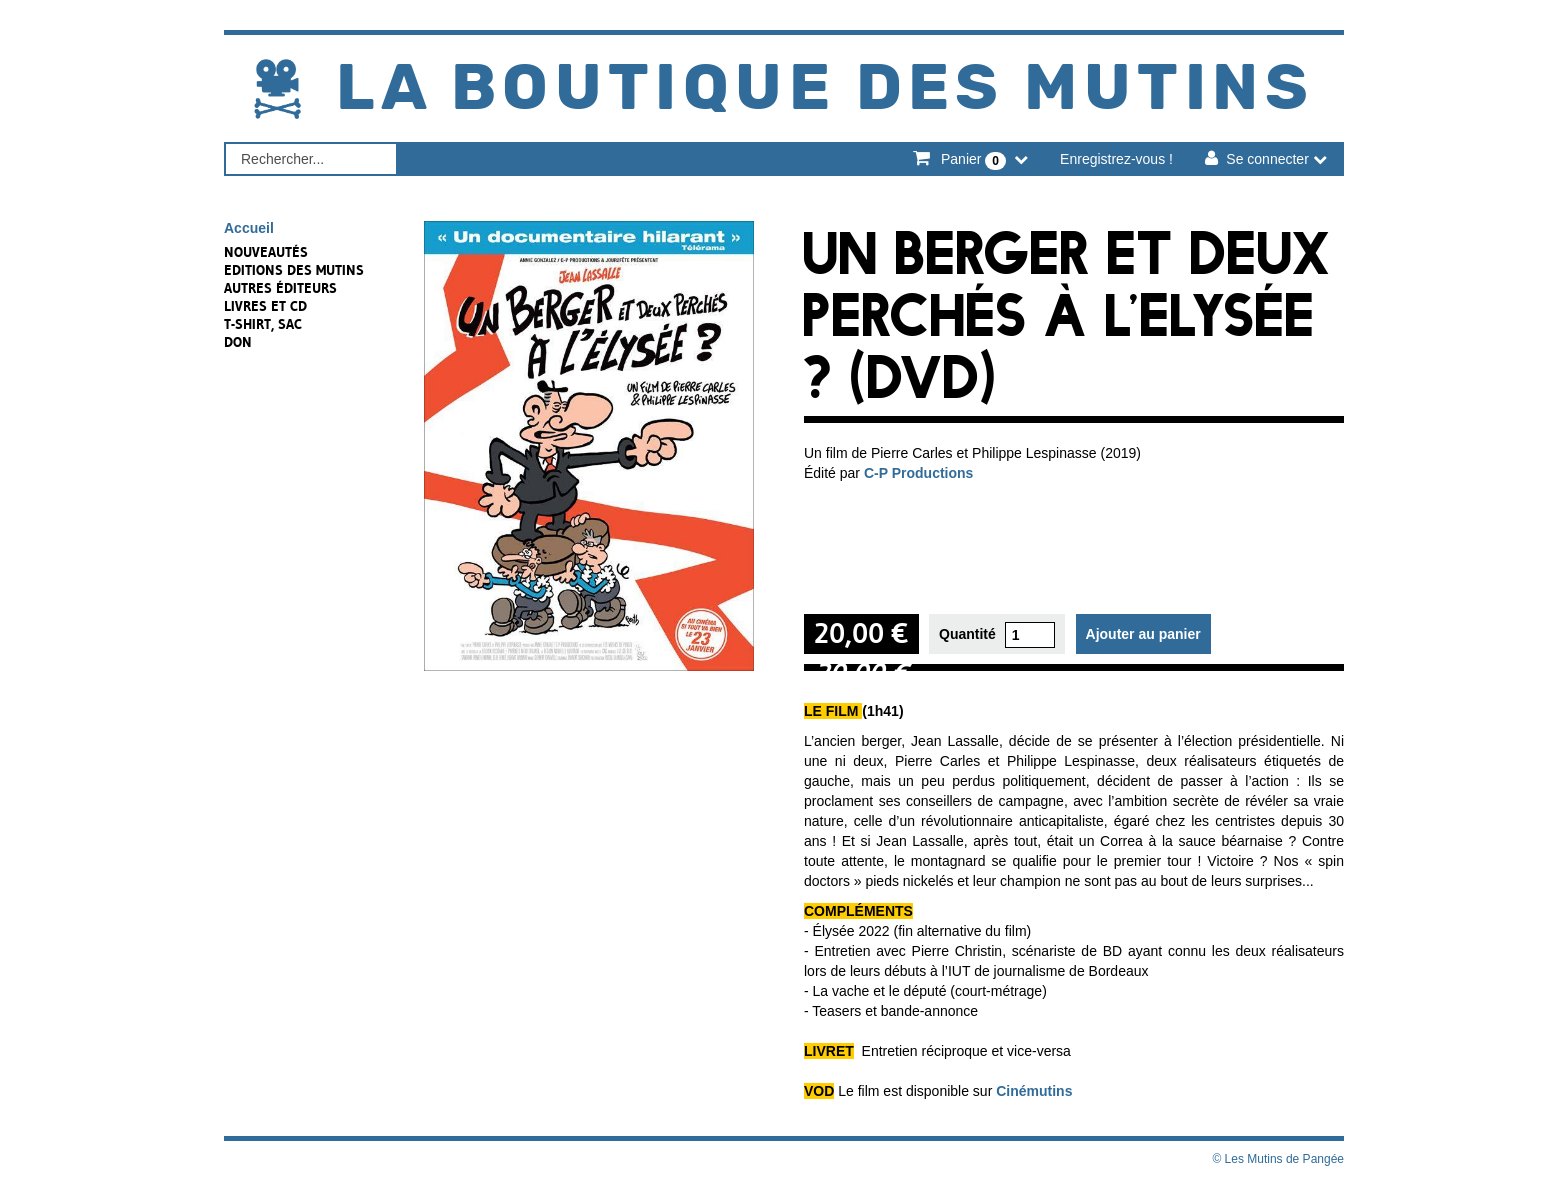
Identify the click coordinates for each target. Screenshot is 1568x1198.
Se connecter (1267, 159)
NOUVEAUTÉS (266, 252)
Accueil (249, 228)
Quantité (967, 634)
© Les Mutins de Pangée (1278, 1159)
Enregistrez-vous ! (1116, 159)
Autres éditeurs (280, 288)
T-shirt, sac (263, 324)
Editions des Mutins (294, 270)
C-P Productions (918, 473)
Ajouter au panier (1143, 634)
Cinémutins (1034, 1091)
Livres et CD (265, 306)
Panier (973, 160)
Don (238, 342)
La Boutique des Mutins (825, 89)
